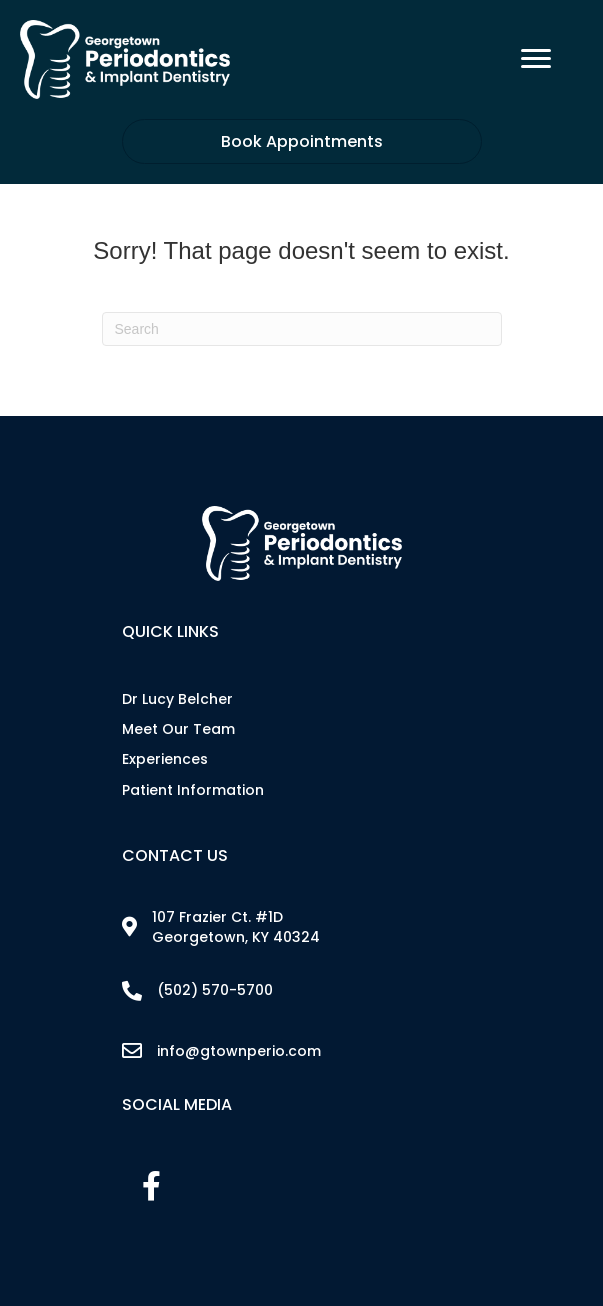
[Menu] (536, 59)
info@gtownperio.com (239, 1051)
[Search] (302, 329)
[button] (152, 1186)
